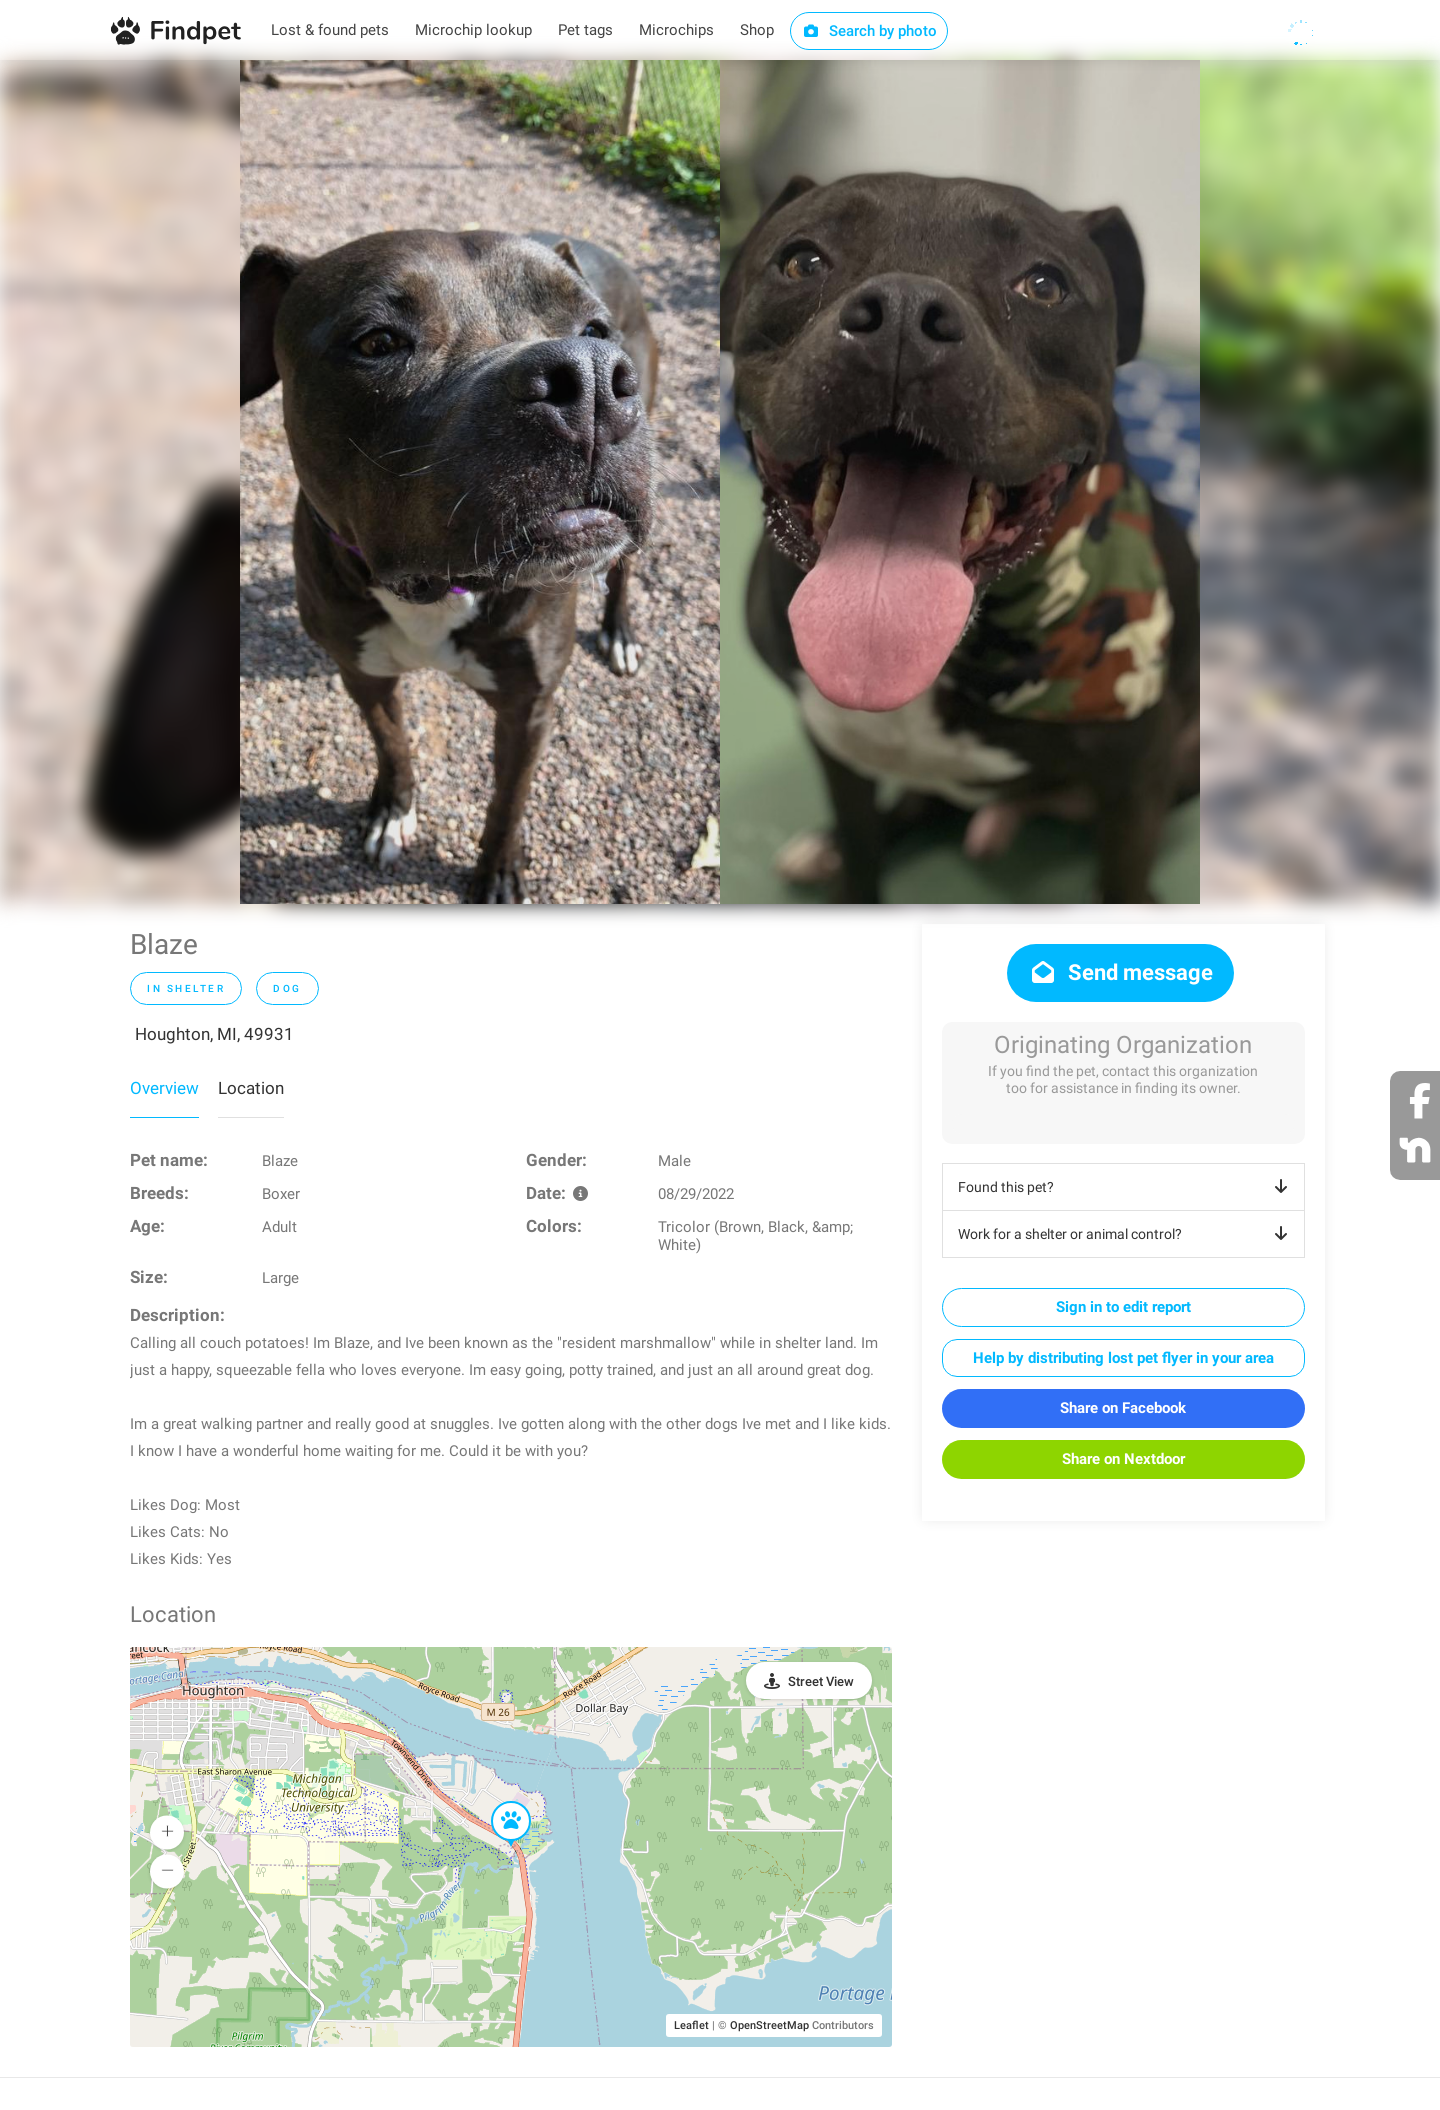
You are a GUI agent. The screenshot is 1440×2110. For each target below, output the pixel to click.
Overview (164, 1088)
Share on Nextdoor (1123, 1459)
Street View (821, 1681)
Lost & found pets (330, 30)
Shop (757, 30)
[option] (480, 482)
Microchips (676, 30)
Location (251, 1088)
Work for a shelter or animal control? (1126, 1234)
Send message (1120, 972)
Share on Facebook (1123, 1408)
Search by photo (869, 31)
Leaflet (691, 2025)
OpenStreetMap (769, 2025)
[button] (497, 1802)
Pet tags (585, 30)
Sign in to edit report (1123, 1307)
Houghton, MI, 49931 (214, 1034)
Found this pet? (1126, 1187)
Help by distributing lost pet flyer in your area (1123, 1358)
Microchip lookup (473, 30)
